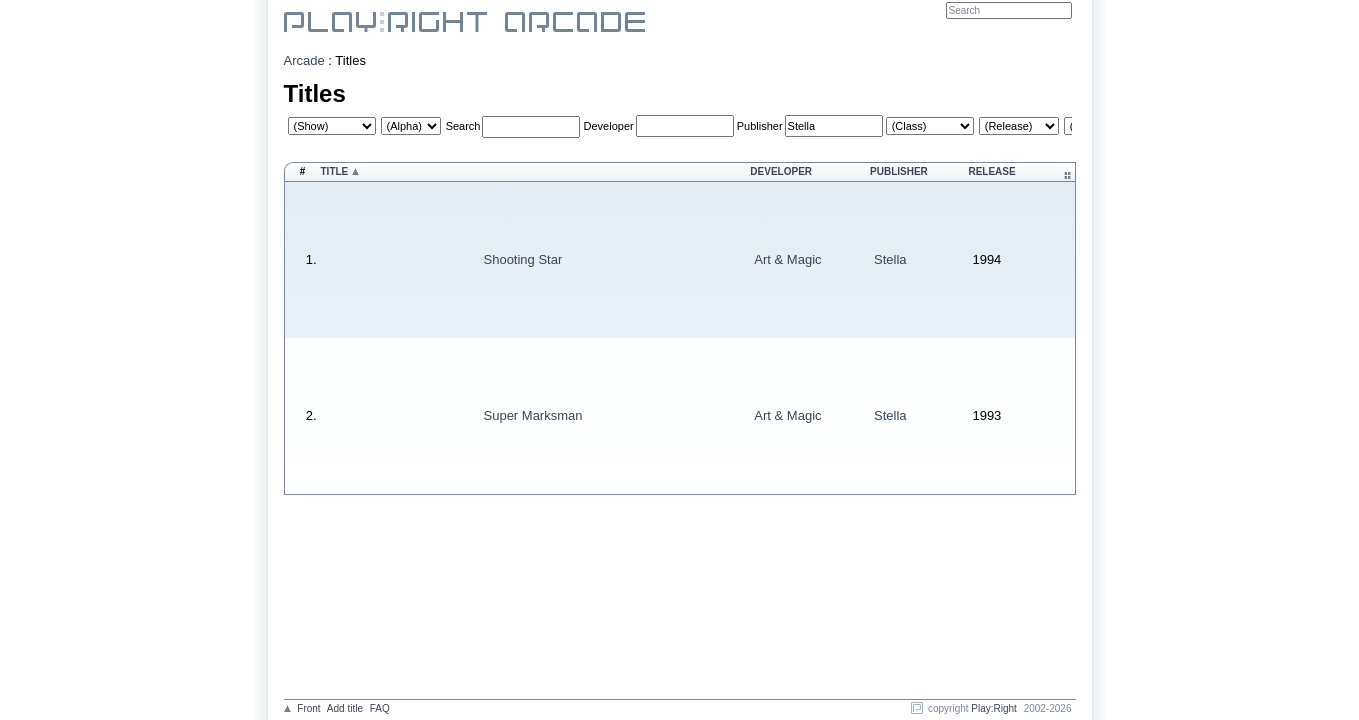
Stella (890, 259)
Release (991, 171)
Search (463, 126)
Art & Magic (787, 259)
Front (308, 708)
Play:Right (994, 708)
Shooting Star (523, 259)
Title (335, 171)
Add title (345, 708)
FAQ (380, 708)
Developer (609, 126)
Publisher (760, 126)
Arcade (304, 60)
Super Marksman (533, 415)
